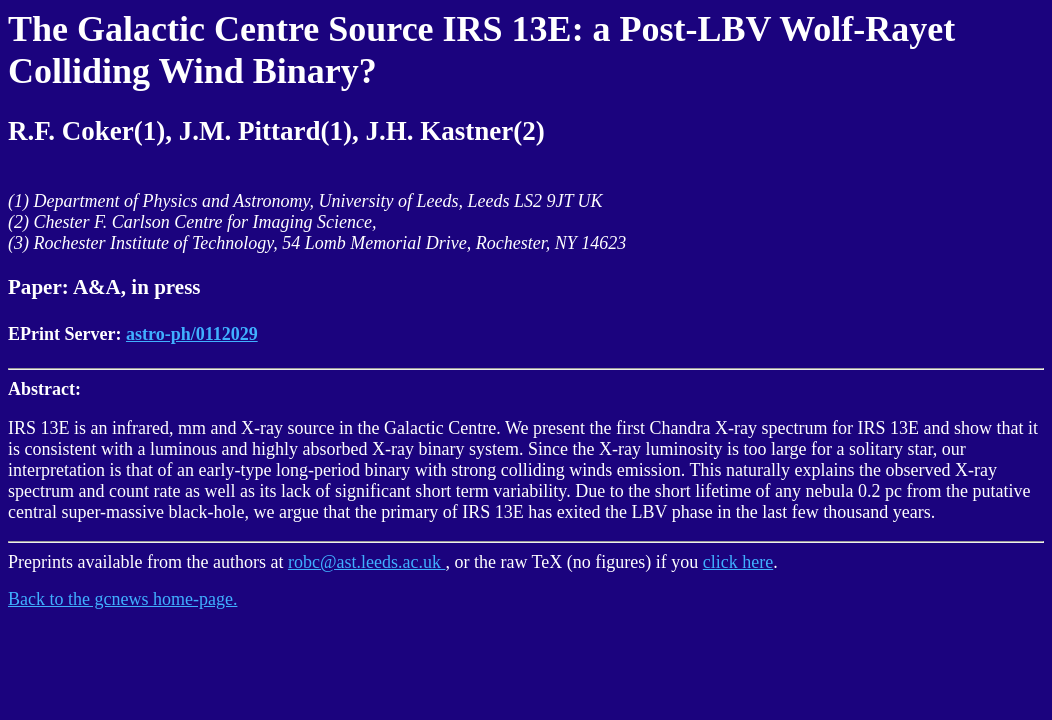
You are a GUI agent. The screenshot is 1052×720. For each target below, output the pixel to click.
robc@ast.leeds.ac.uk (367, 562)
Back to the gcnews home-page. (122, 599)
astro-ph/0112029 (192, 334)
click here (738, 562)
